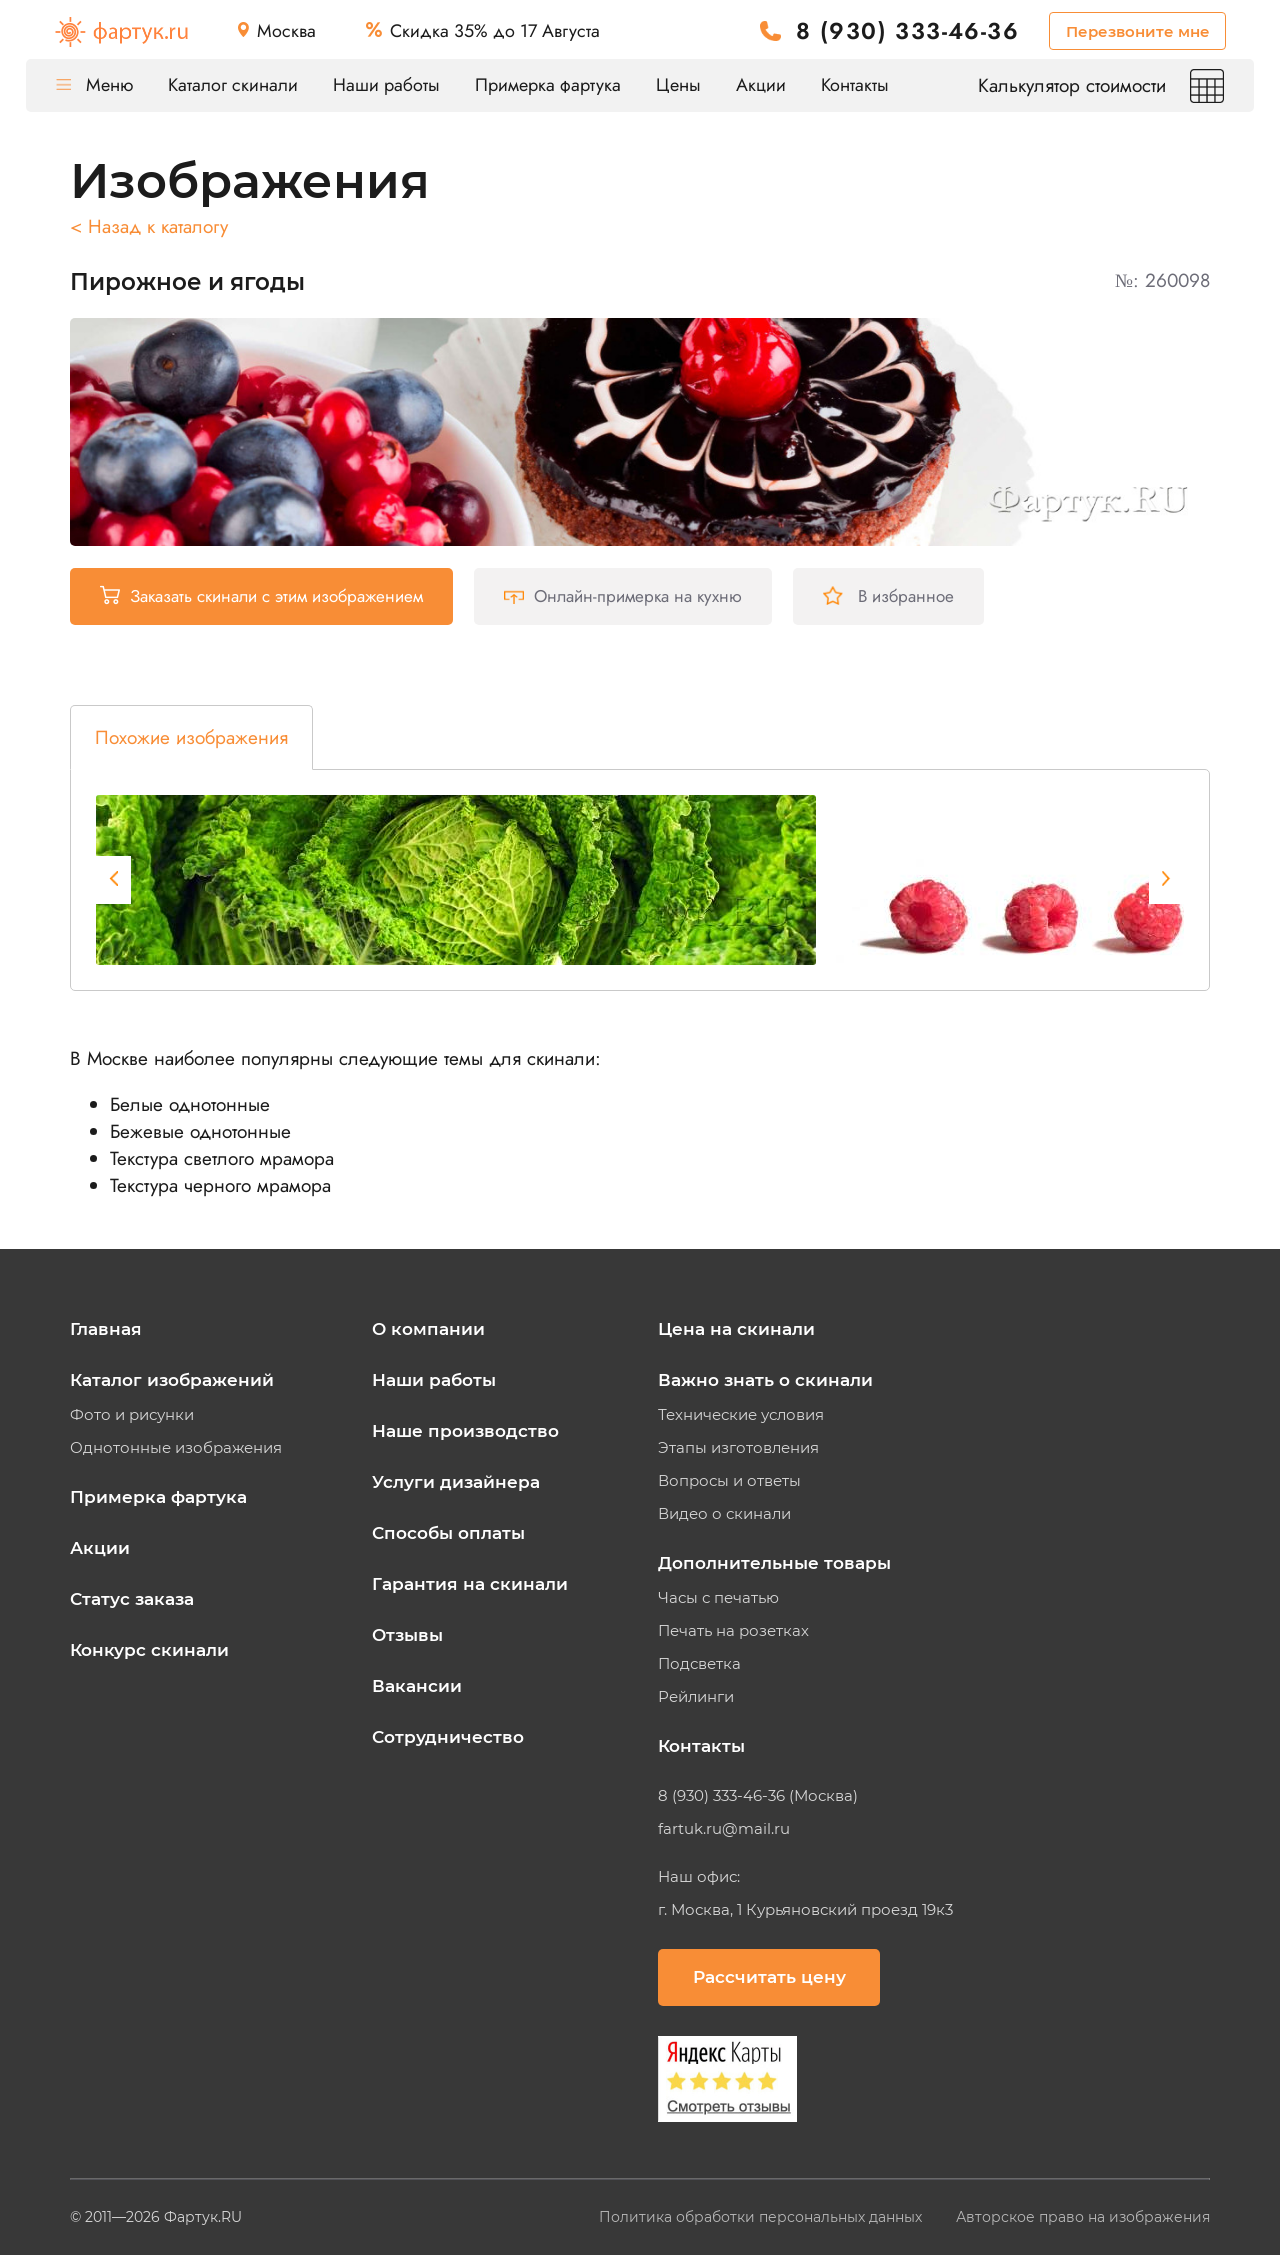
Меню (94, 85)
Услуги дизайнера (456, 1482)
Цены (678, 85)
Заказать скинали (261, 596)
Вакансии (417, 1686)
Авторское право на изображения (1083, 2217)
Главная (106, 1329)
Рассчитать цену (769, 1977)
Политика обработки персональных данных (762, 2217)
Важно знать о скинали (765, 1380)
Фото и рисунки (132, 1415)
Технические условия (741, 1415)
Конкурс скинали (149, 1650)
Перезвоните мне (1138, 31)
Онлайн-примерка (623, 596)
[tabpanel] (456, 880)
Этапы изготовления (738, 1448)
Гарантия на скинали (470, 1584)
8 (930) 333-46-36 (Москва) (758, 1796)
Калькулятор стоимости (1101, 85)
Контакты (855, 85)
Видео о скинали (724, 1514)
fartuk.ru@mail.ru (724, 1829)
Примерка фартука (548, 85)
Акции (761, 85)
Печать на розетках (733, 1631)
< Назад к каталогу (149, 226)
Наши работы (386, 85)
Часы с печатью (718, 1598)
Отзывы (407, 1635)
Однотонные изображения (176, 1448)
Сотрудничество (448, 1737)
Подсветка (699, 1664)
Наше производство (465, 1431)
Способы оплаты (448, 1533)
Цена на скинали (736, 1329)
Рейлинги (696, 1697)
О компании (428, 1329)
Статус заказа (132, 1599)
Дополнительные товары (774, 1563)
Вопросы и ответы (729, 1481)
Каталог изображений (172, 1380)
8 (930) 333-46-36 (907, 31)
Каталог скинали (233, 85)
